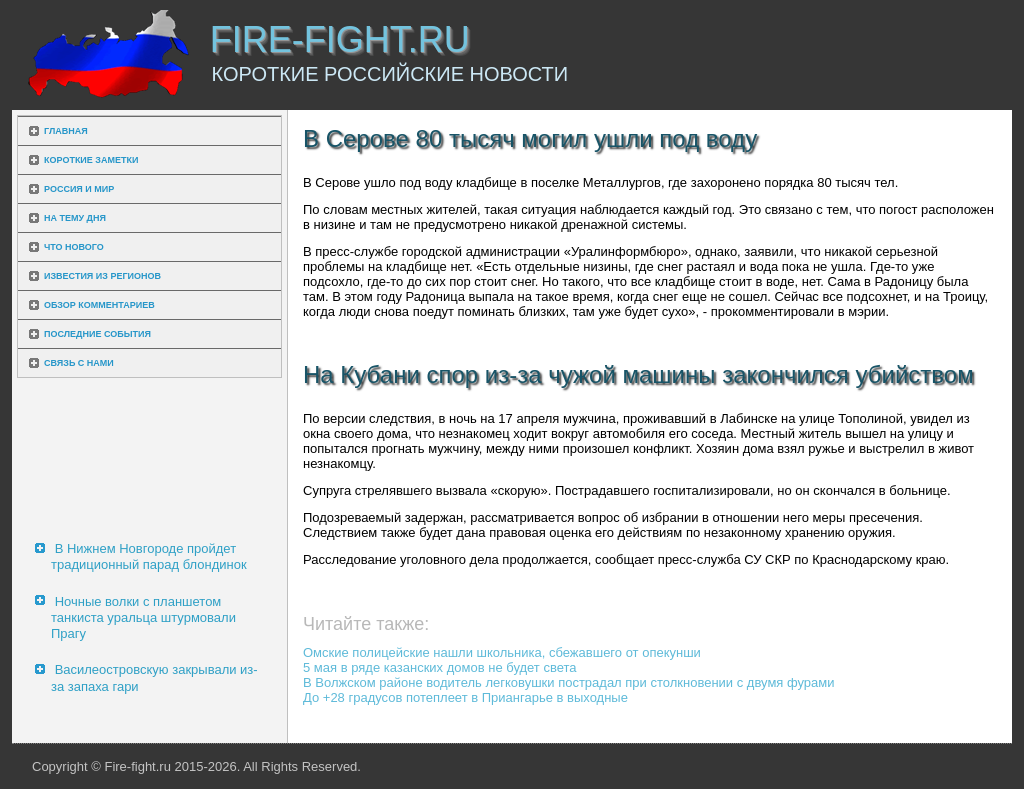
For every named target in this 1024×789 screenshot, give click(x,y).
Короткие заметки (91, 160)
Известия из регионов (102, 276)
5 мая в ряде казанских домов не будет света (440, 667)
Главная (66, 131)
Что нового (74, 247)
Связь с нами (79, 363)
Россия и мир (79, 189)
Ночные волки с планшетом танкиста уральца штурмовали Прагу (143, 618)
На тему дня (75, 218)
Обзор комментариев (99, 305)
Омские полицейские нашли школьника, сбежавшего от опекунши (502, 652)
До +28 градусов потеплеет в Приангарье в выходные (465, 697)
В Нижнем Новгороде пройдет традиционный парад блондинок (149, 556)
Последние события (97, 334)
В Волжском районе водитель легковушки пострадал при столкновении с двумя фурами (569, 682)
